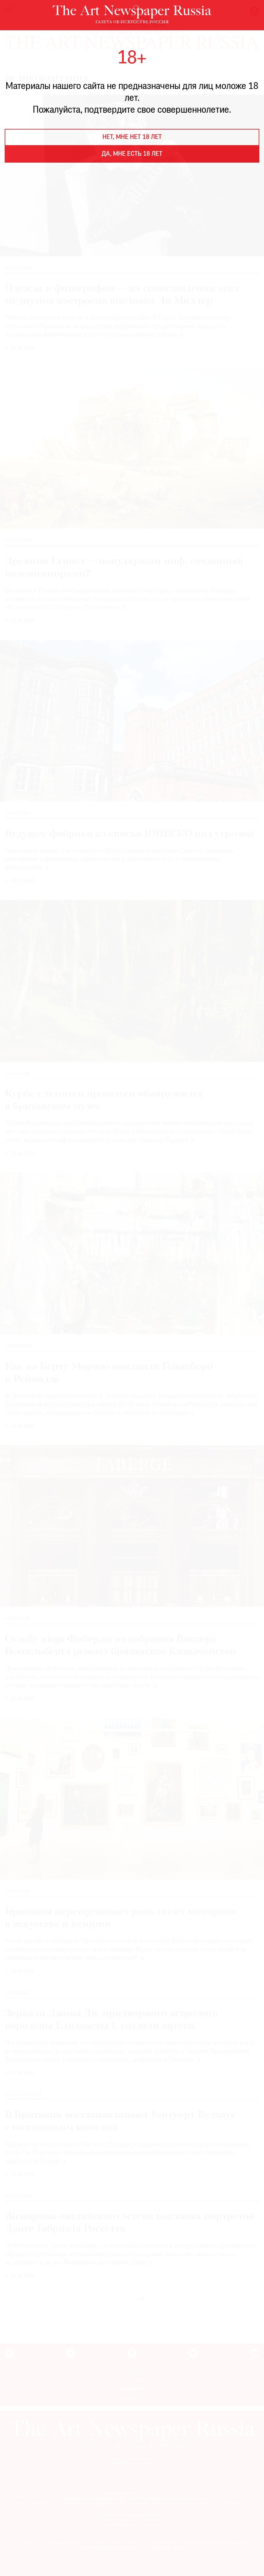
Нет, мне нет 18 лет (132, 137)
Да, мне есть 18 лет (132, 154)
